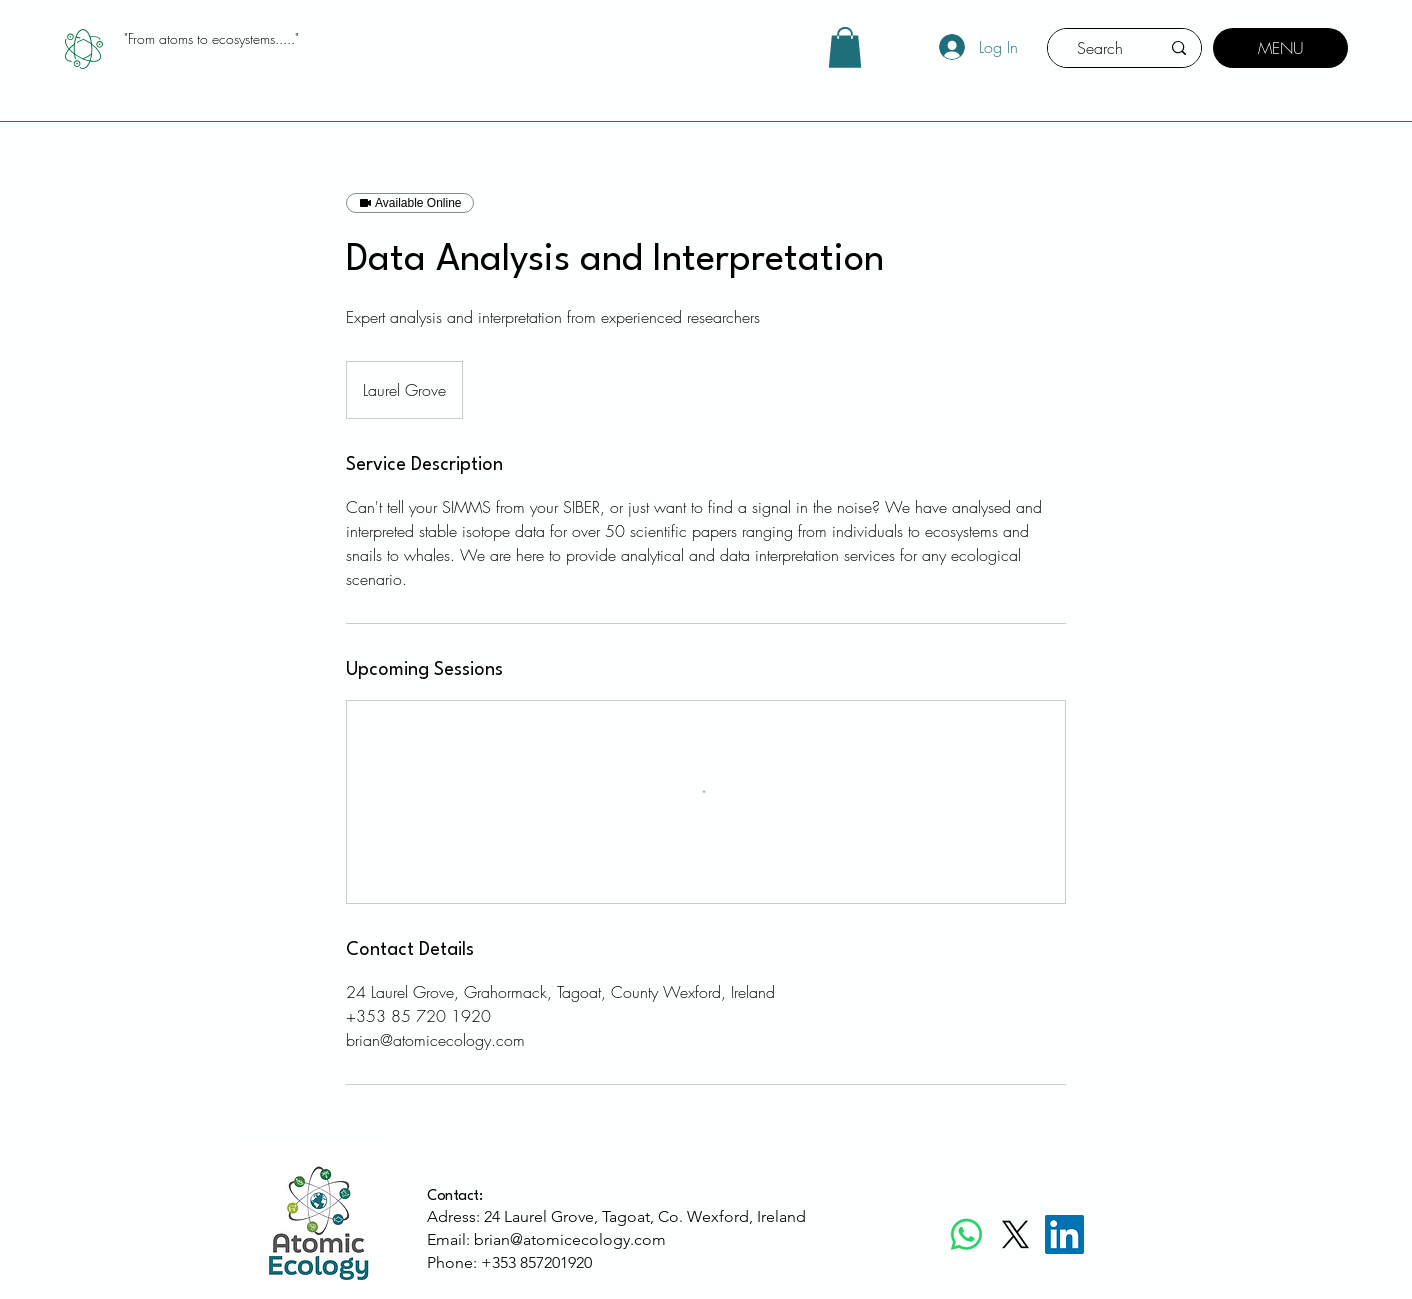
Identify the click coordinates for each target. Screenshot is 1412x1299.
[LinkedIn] (1064, 1234)
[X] (1015, 1234)
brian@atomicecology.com (570, 1239)
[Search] (1100, 48)
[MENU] (1280, 48)
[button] (845, 47)
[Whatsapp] (966, 1234)
